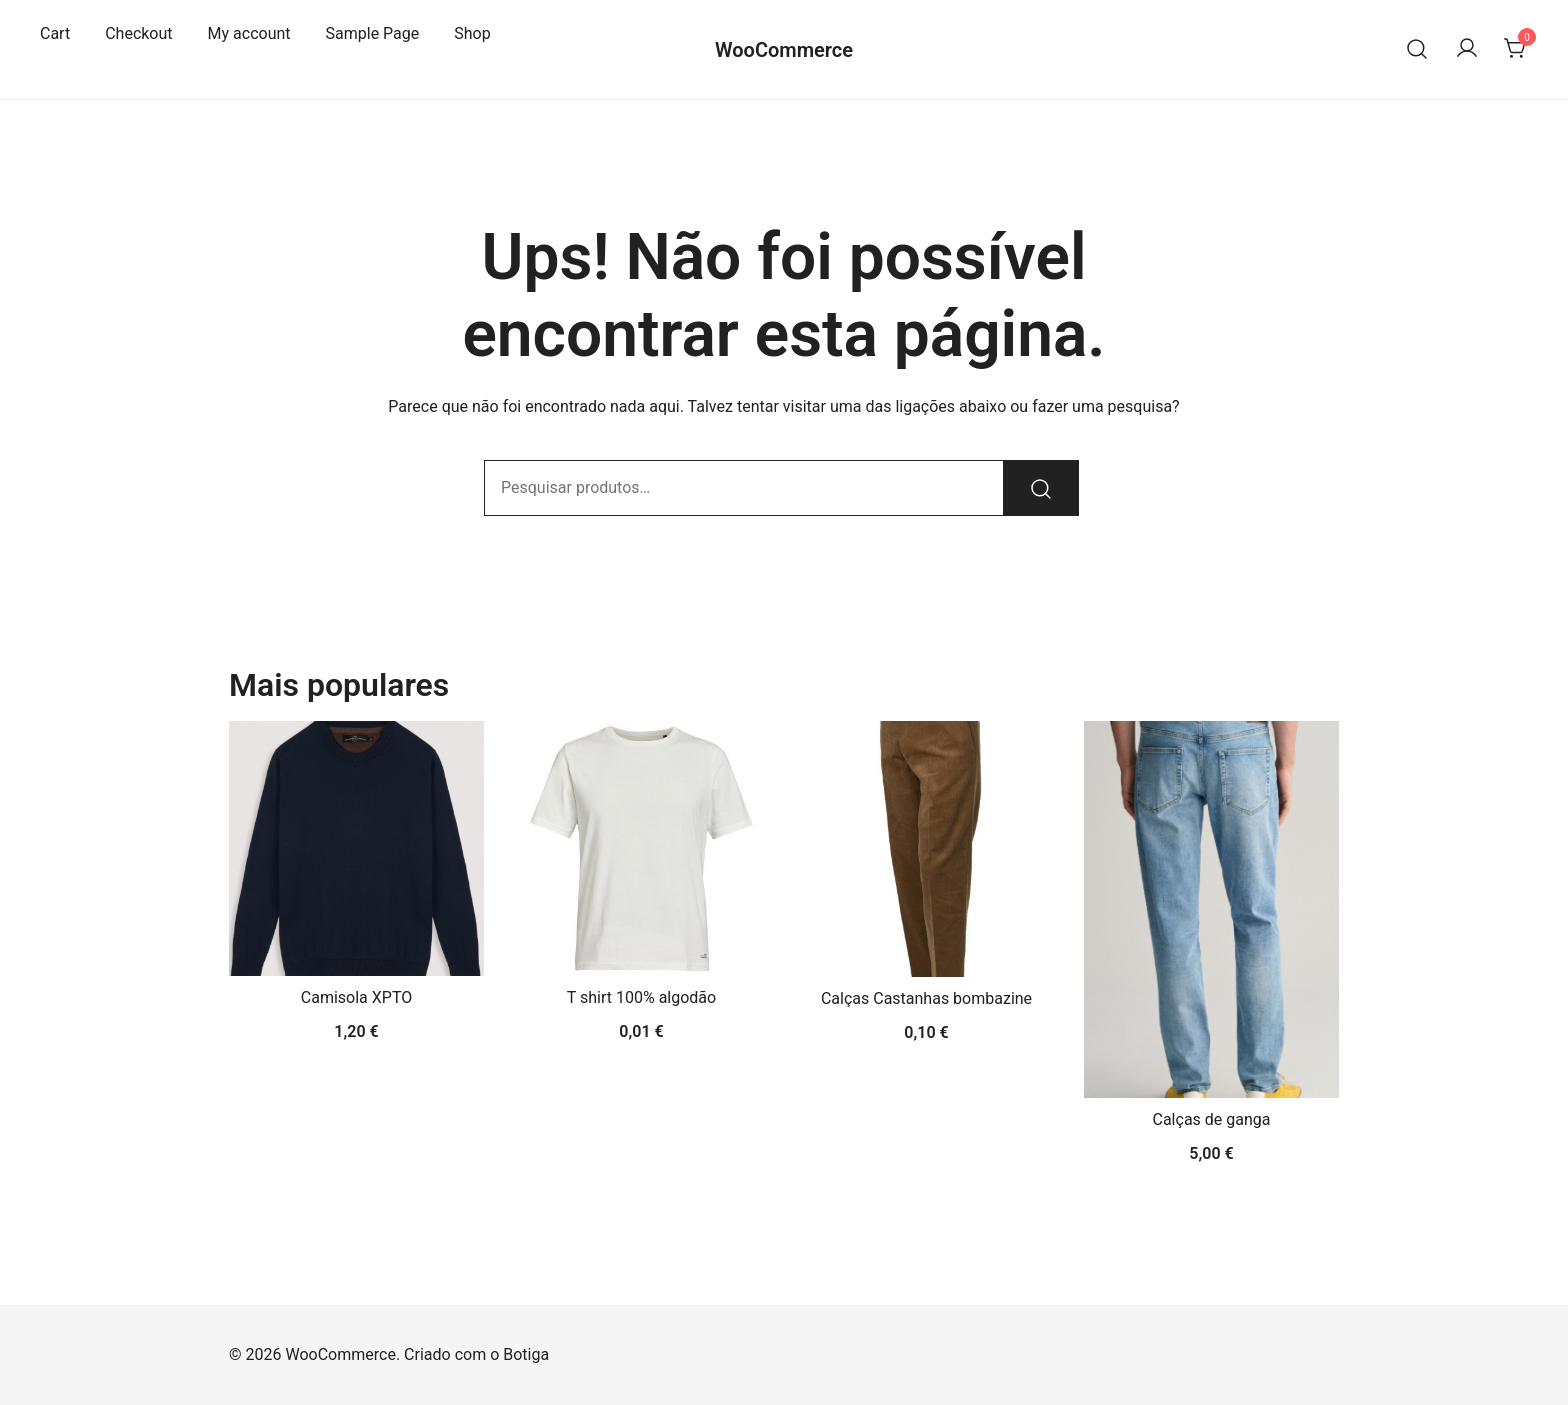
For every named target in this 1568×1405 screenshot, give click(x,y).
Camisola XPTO (356, 997)
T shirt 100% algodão (641, 997)
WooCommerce (784, 50)
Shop (472, 33)
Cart (55, 33)
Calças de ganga (1212, 1119)
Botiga (526, 1354)
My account (249, 33)
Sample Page (373, 33)
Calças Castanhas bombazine (926, 998)
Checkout (138, 33)
